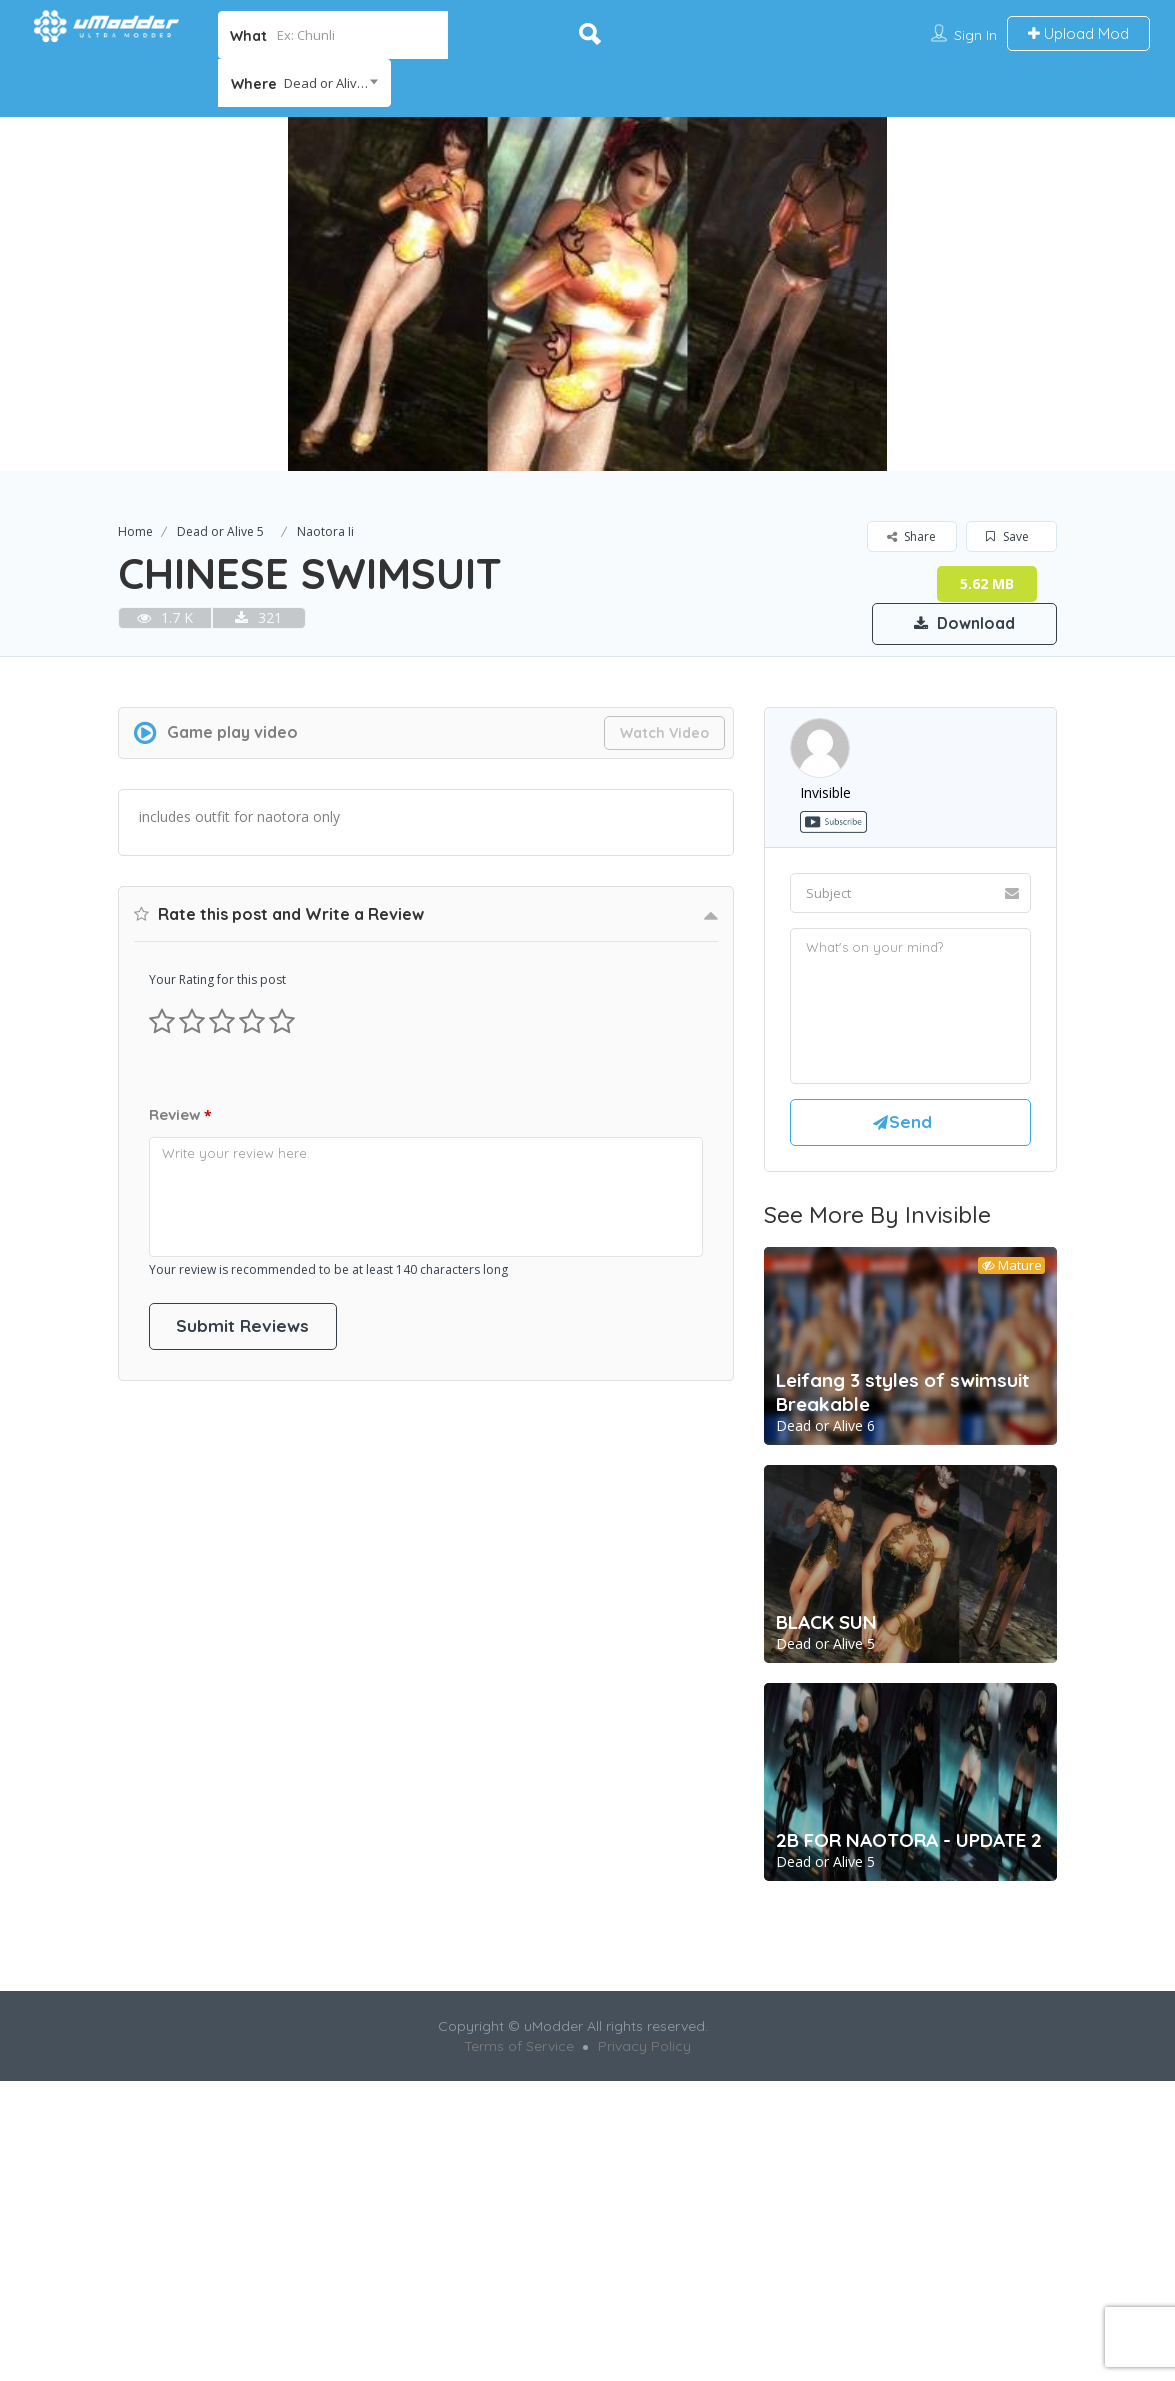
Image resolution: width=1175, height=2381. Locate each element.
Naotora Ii (325, 531)
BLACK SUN (826, 1624)
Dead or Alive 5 (220, 531)
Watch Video (664, 733)
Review (180, 1116)
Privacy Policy (644, 2048)
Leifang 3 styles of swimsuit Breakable (902, 1394)
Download (962, 623)
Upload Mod (1078, 33)
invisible (825, 792)
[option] (587, 294)
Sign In (975, 35)
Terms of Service (519, 2048)
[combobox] (304, 83)
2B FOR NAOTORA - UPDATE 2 (909, 1842)
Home (135, 531)
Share (911, 536)
